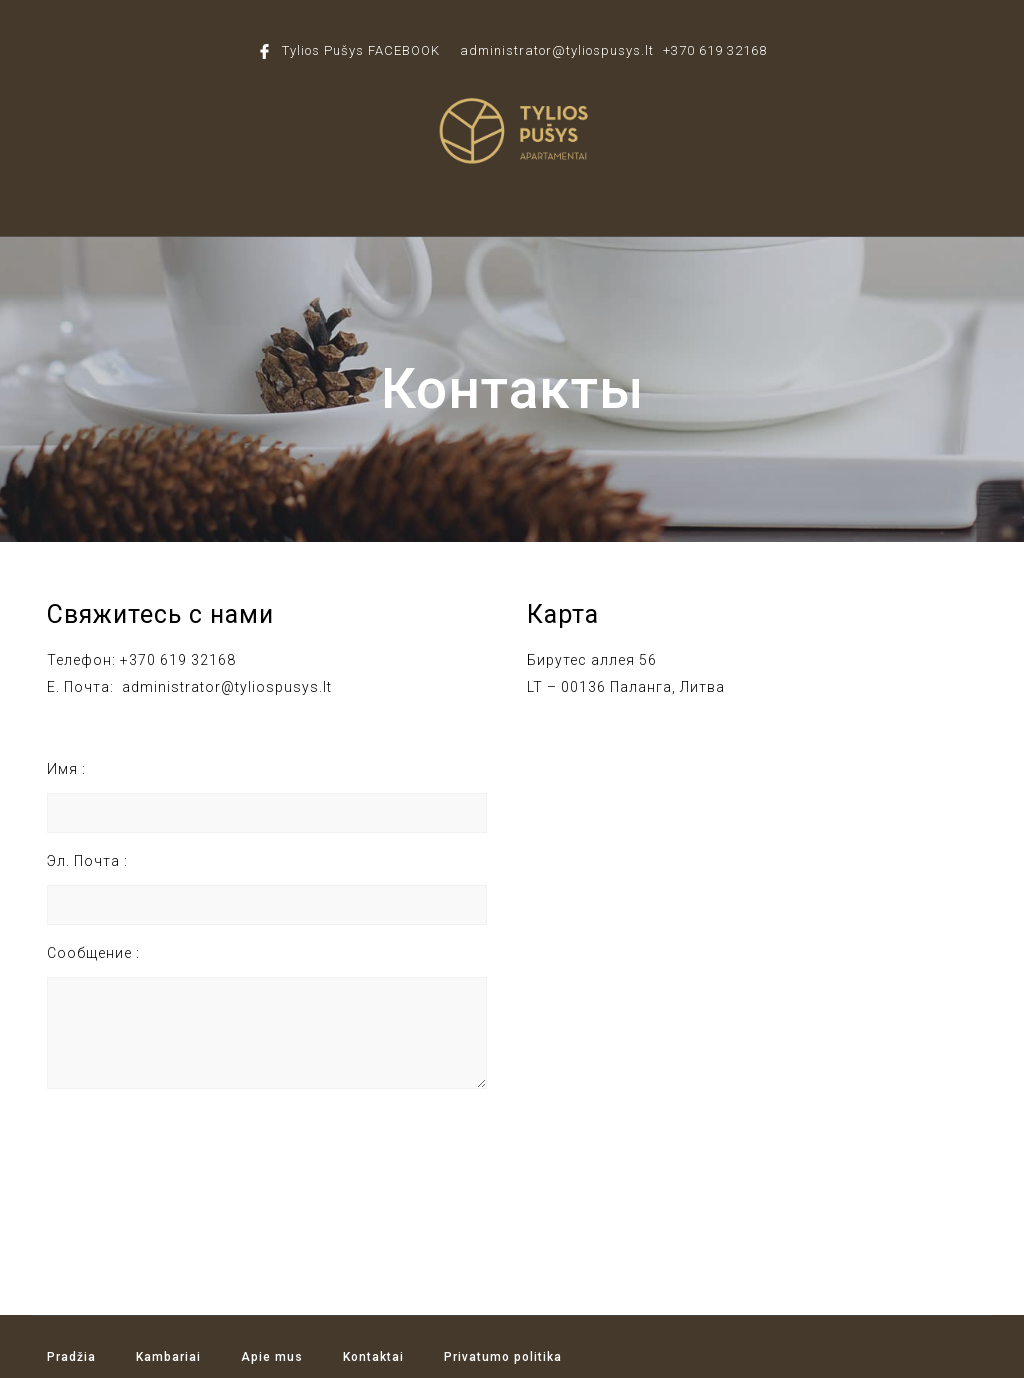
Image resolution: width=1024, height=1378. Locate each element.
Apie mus (272, 1357)
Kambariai (168, 1357)
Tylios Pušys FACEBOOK (361, 50)
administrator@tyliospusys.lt (557, 50)
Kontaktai (373, 1357)
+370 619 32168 (715, 50)
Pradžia (71, 1357)
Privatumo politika (503, 1357)
